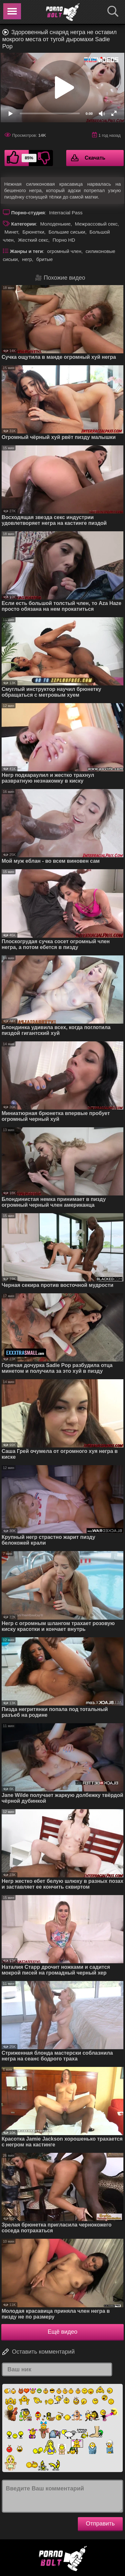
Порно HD (64, 240)
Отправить (100, 2523)
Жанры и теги (26, 251)
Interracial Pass (65, 212)
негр (27, 259)
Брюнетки (33, 232)
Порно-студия (28, 212)
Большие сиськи (66, 232)
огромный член (64, 251)
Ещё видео (63, 2332)
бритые (44, 259)
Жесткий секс (33, 240)
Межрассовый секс (96, 224)
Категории (23, 224)
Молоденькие (55, 224)
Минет (11, 232)
